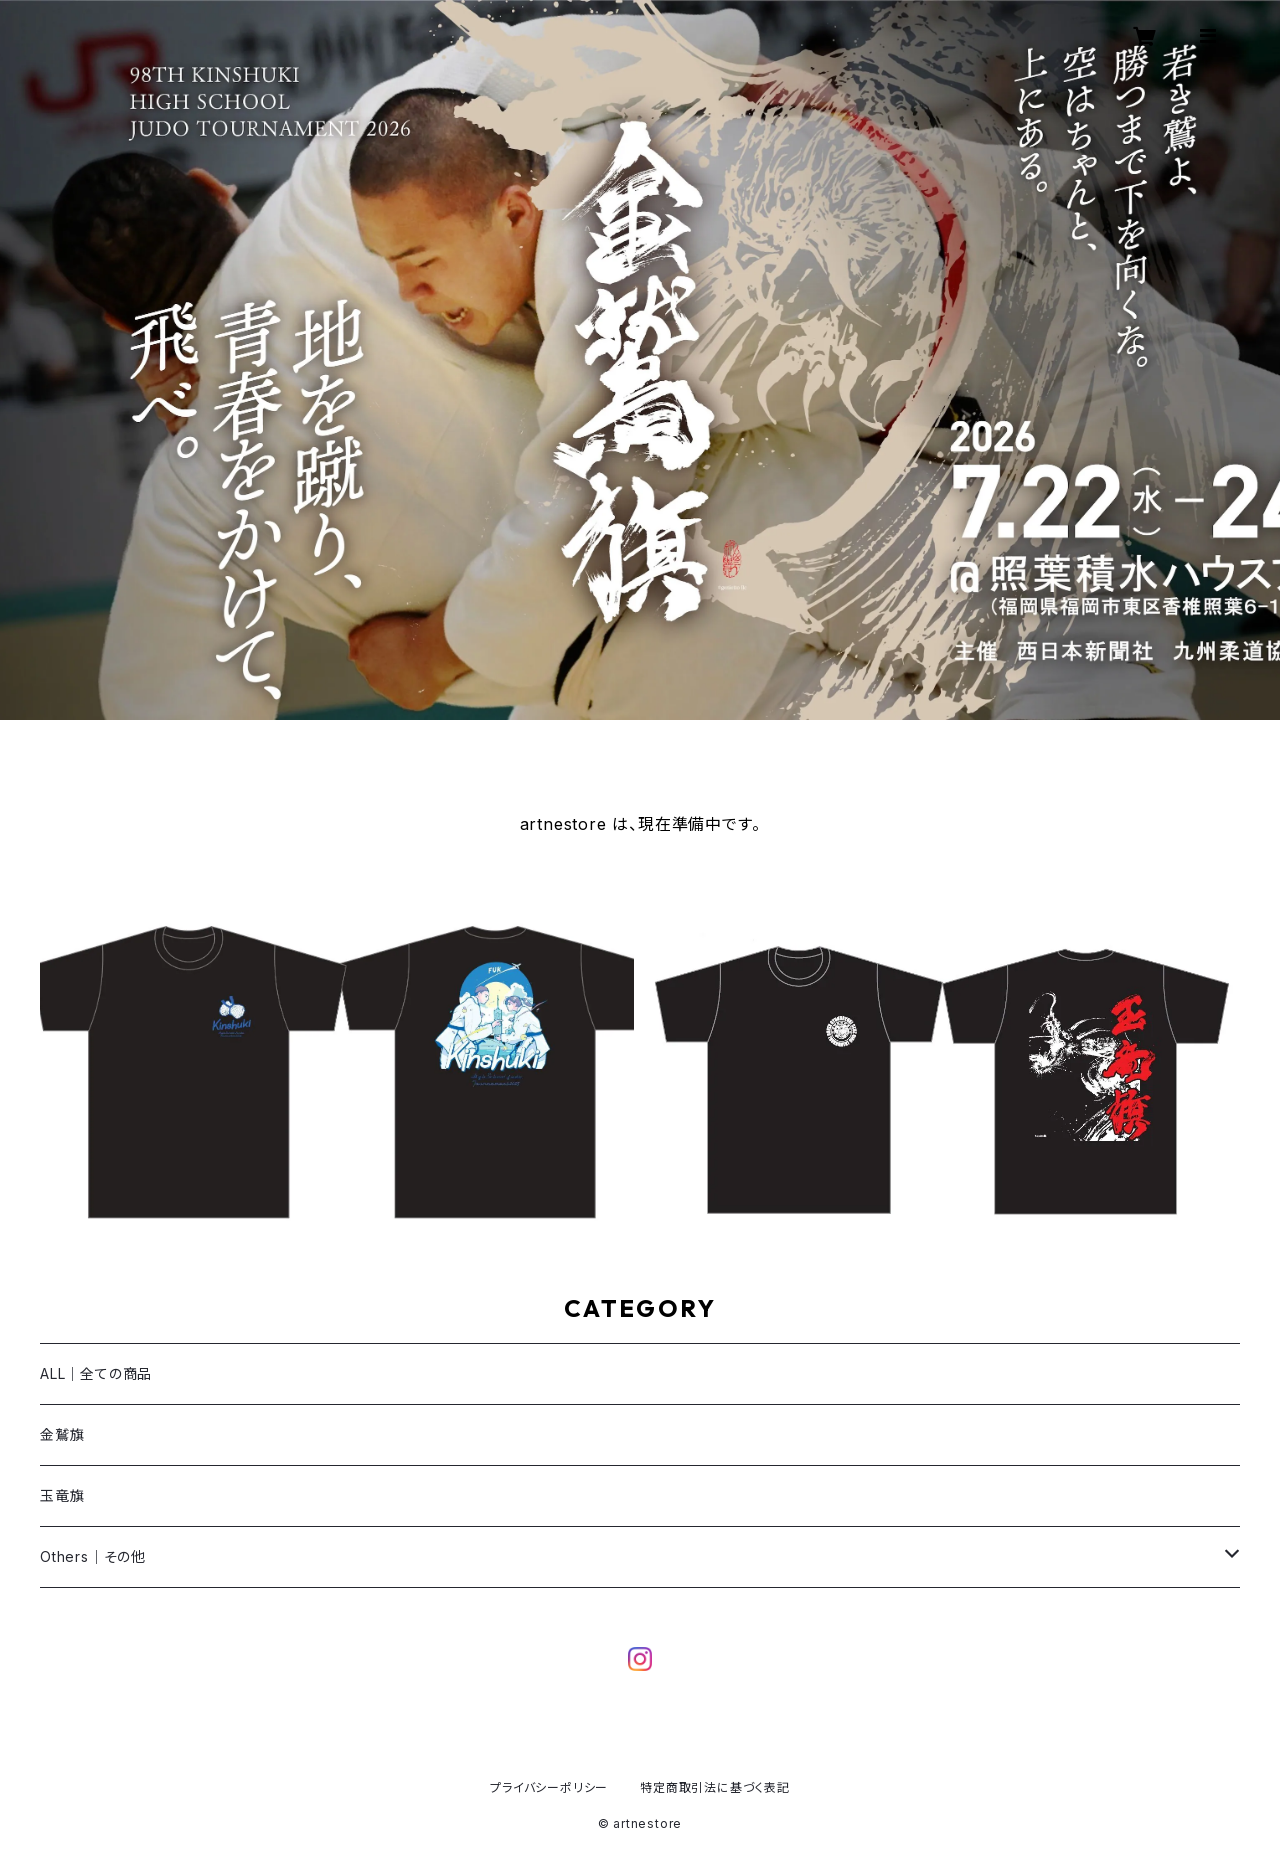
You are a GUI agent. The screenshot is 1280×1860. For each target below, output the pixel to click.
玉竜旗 (62, 1495)
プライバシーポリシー (549, 1787)
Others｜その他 (93, 1556)
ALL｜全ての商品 (96, 1373)
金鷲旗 (62, 1434)
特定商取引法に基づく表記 (715, 1787)
